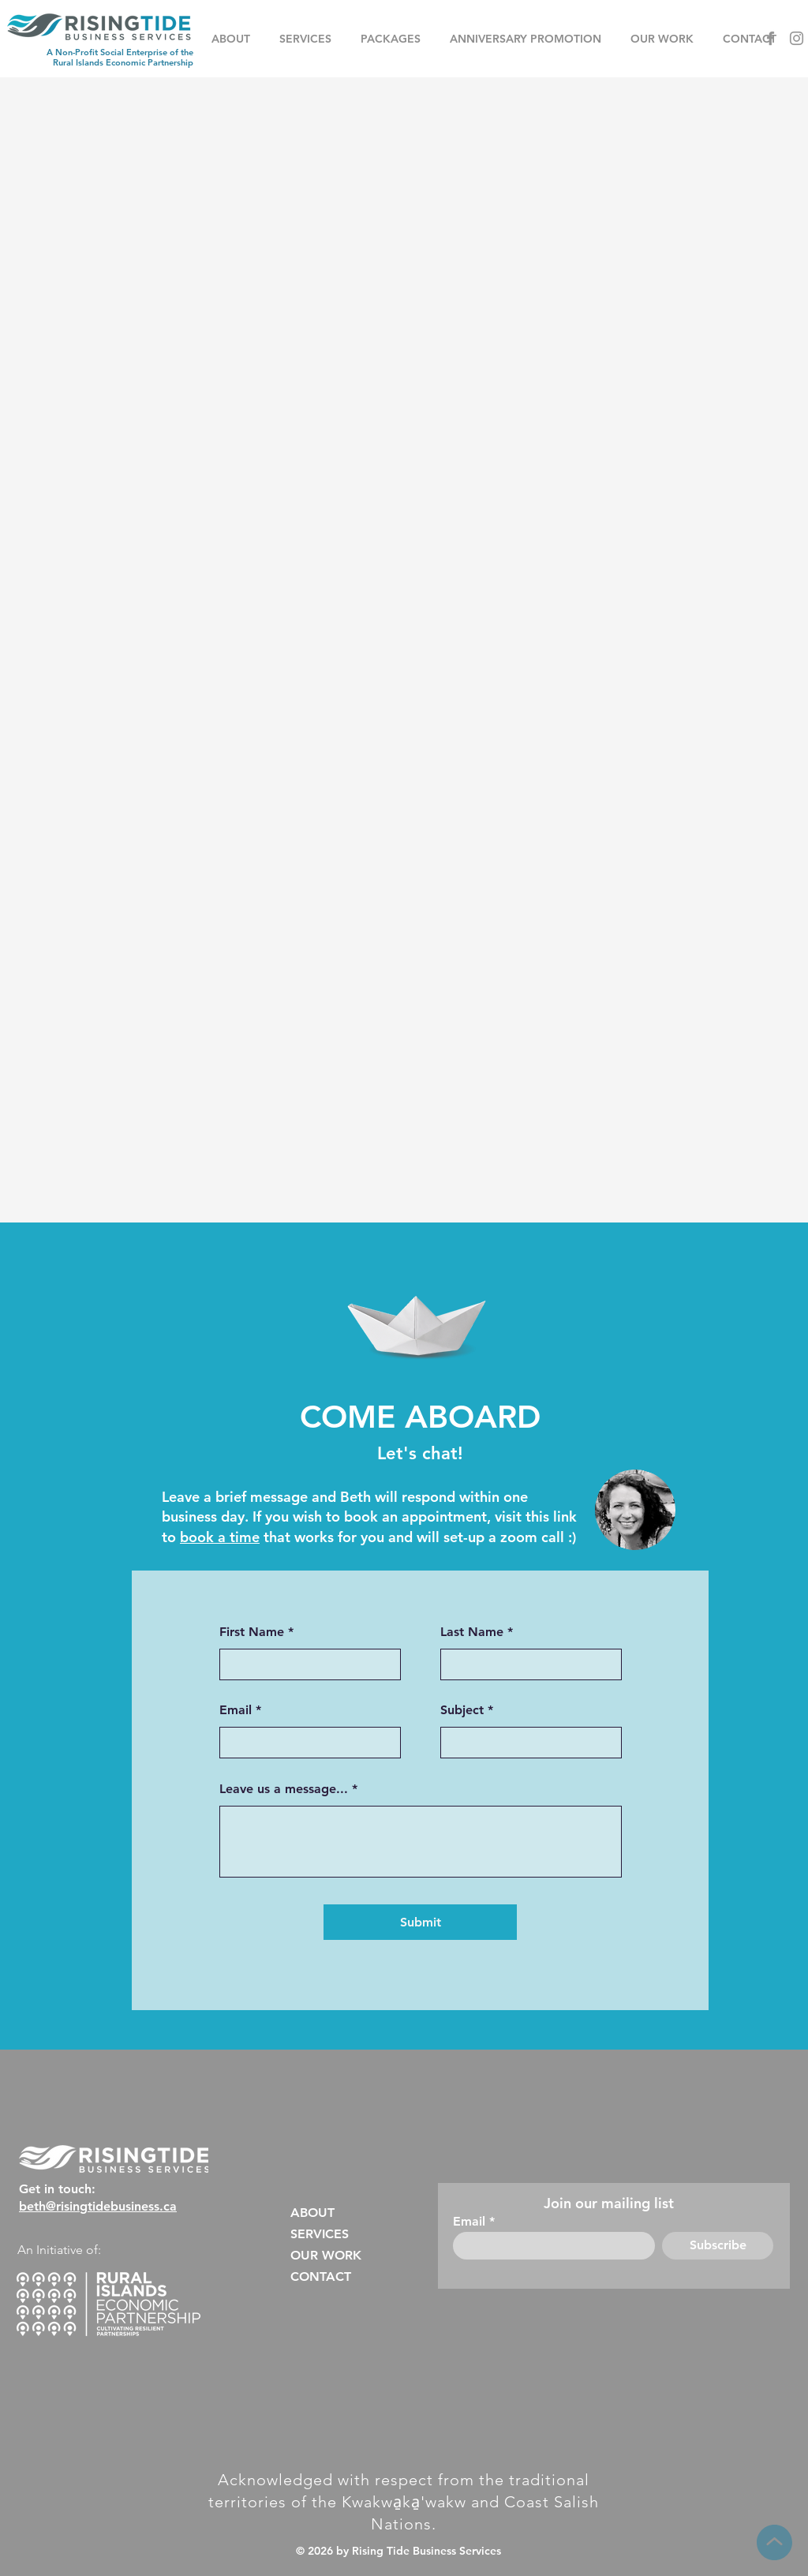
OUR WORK (325, 2255)
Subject (462, 1710)
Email (235, 1710)
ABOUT (312, 2212)
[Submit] (420, 1922)
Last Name (471, 1632)
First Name (251, 1632)
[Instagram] (796, 38)
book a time (220, 1537)
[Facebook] (770, 38)
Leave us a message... (283, 1789)
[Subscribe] (717, 2246)
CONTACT (320, 2276)
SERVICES (319, 2233)
